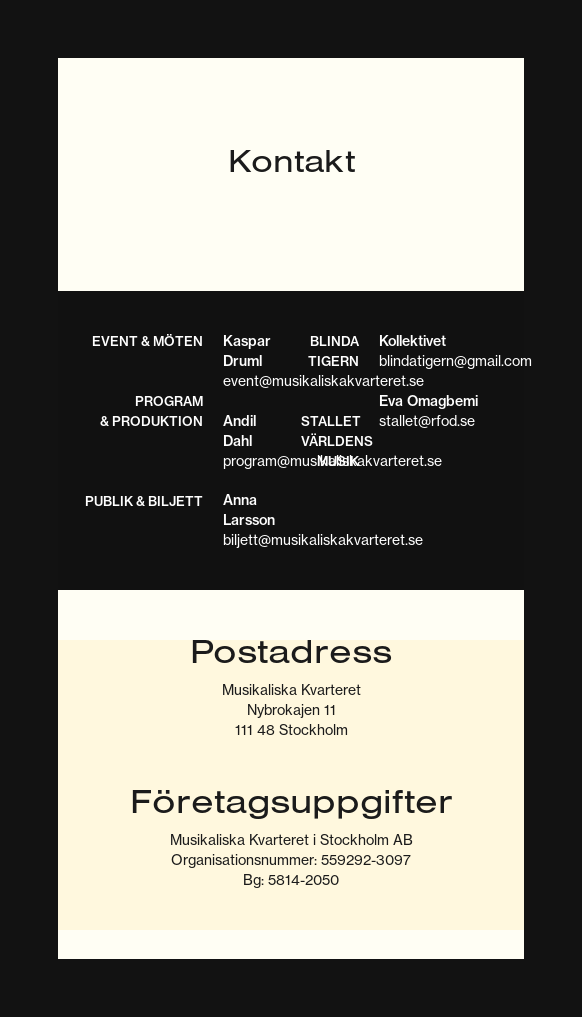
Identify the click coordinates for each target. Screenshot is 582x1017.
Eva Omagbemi (428, 401)
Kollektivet (412, 341)
